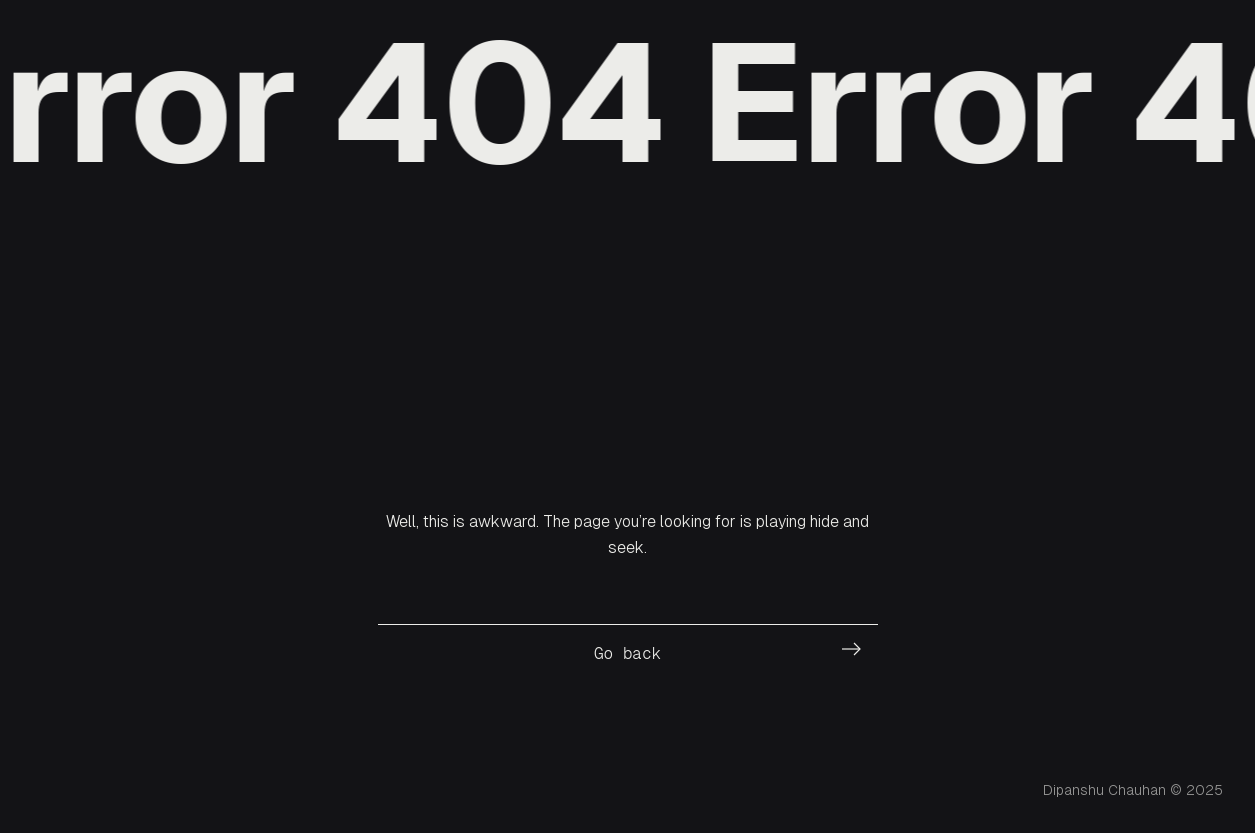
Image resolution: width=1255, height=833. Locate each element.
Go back (627, 653)
